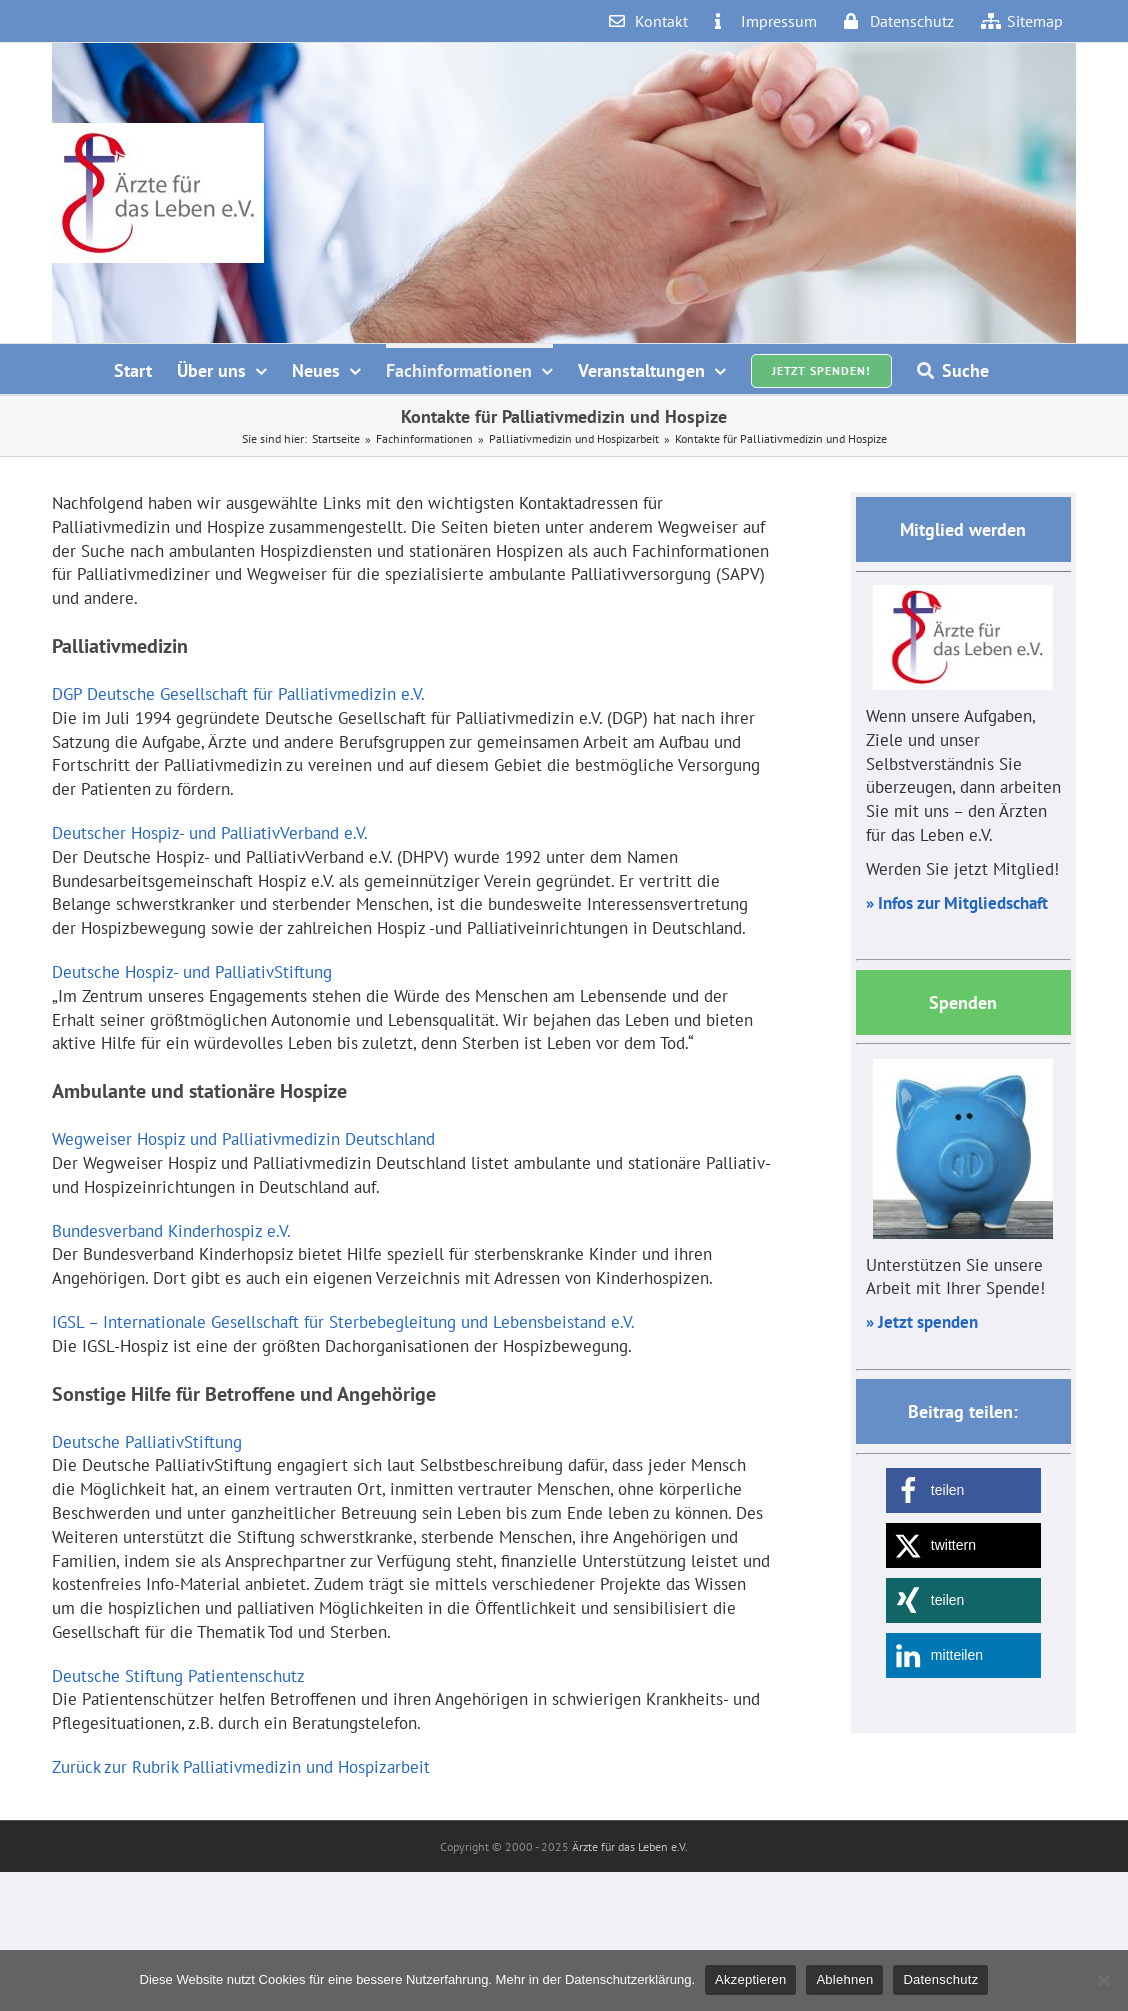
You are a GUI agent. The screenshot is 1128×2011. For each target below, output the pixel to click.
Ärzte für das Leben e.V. (630, 1846)
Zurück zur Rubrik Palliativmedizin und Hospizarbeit (241, 1767)
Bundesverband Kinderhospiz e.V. (171, 1231)
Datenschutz (940, 1979)
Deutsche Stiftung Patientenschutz (178, 1676)
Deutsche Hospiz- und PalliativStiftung (192, 972)
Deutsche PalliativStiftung (147, 1442)
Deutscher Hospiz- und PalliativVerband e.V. (210, 833)
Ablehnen (844, 1979)
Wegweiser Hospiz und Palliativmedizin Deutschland (243, 1139)
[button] (963, 1490)
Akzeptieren (750, 1979)
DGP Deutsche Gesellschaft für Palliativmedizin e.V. (238, 694)
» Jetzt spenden (922, 1322)
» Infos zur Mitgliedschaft (957, 903)
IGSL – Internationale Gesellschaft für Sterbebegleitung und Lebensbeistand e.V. (343, 1322)
